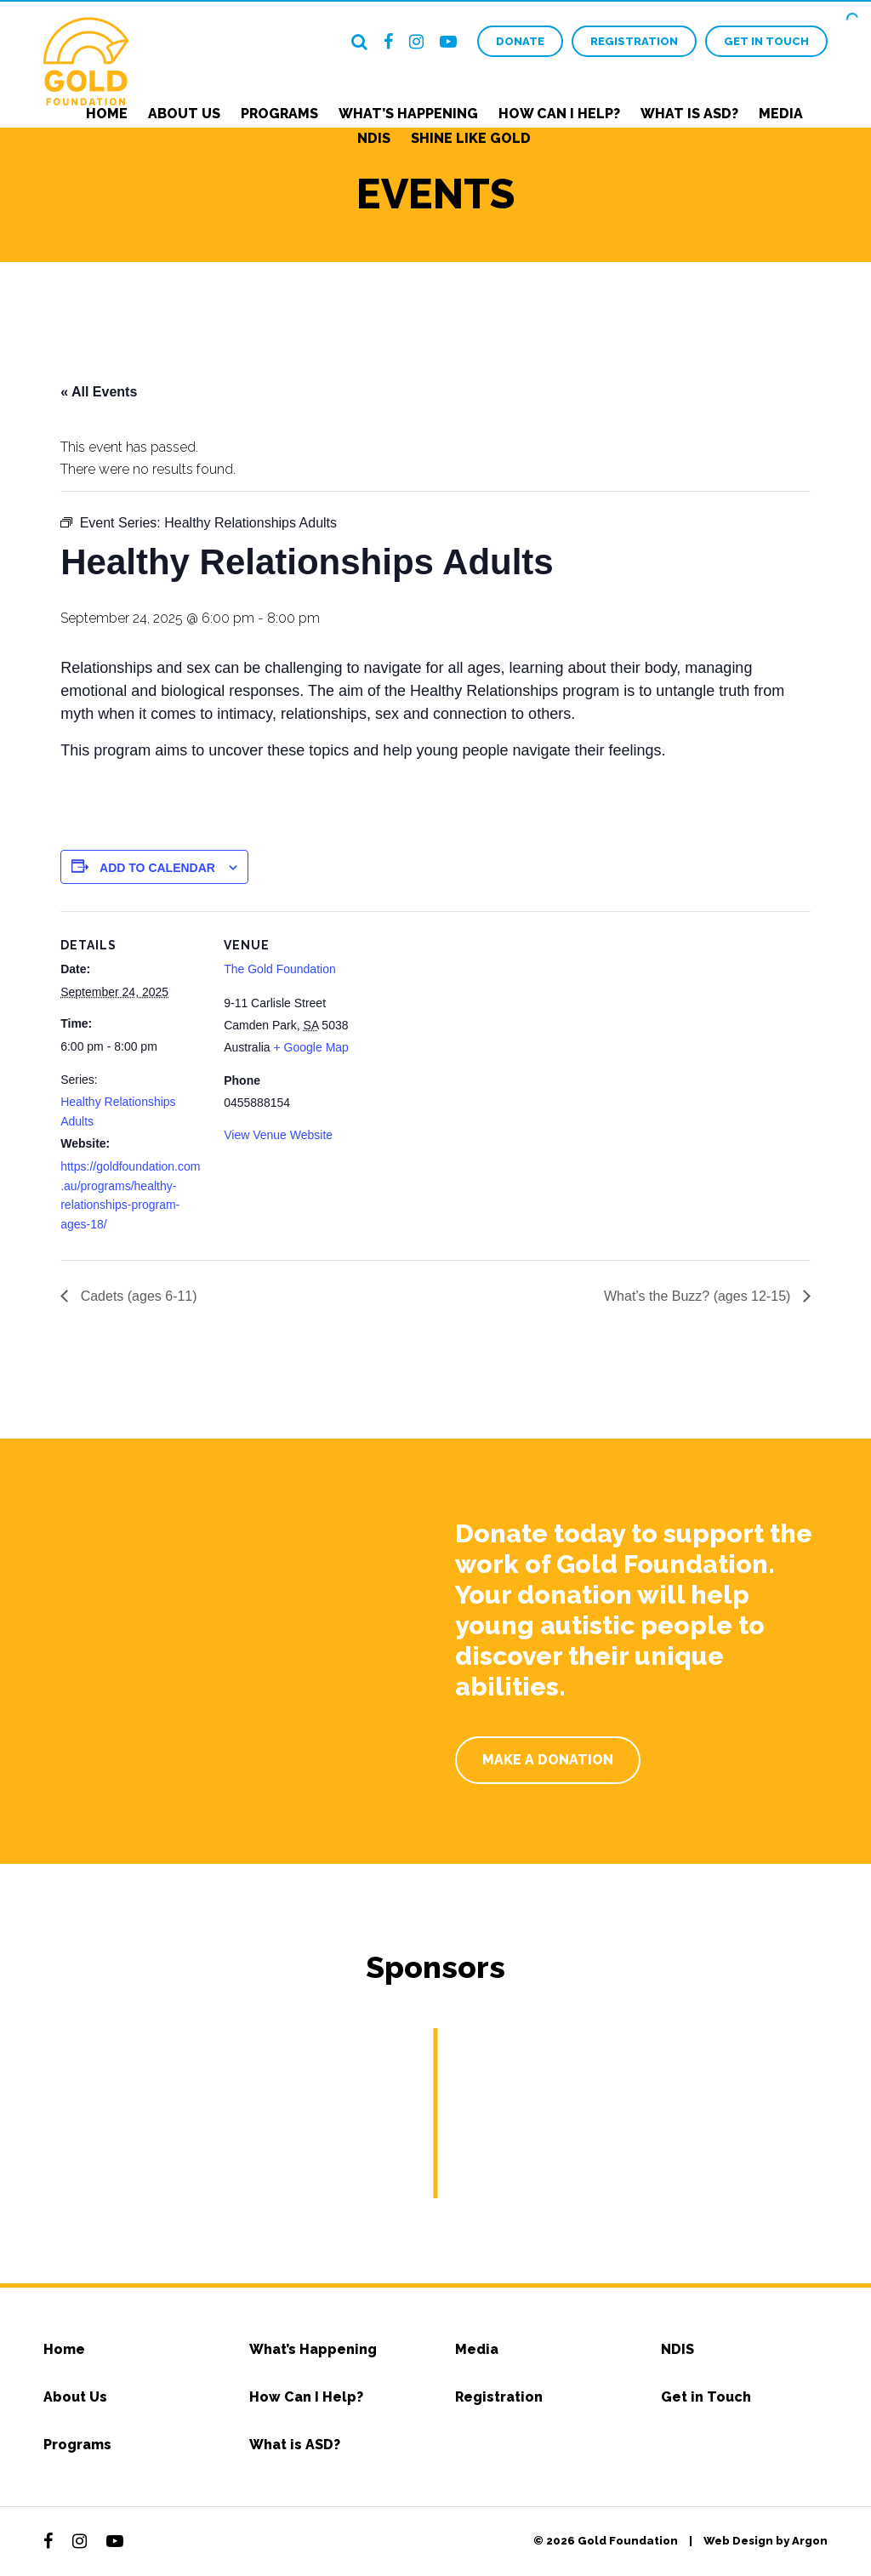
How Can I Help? (559, 113)
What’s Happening (408, 113)
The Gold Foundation (280, 969)
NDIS (373, 138)
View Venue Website (278, 1135)
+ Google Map (311, 1047)
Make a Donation (547, 1760)
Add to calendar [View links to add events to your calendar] (157, 868)
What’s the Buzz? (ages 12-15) (699, 1296)
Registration (634, 41)
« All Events (98, 392)
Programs (279, 113)
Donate (520, 41)
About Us (184, 113)
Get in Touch (766, 41)
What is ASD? (689, 113)
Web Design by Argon (765, 2540)
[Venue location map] (476, 1029)
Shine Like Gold (471, 138)
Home (107, 113)
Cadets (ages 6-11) (136, 1296)
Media (781, 113)
